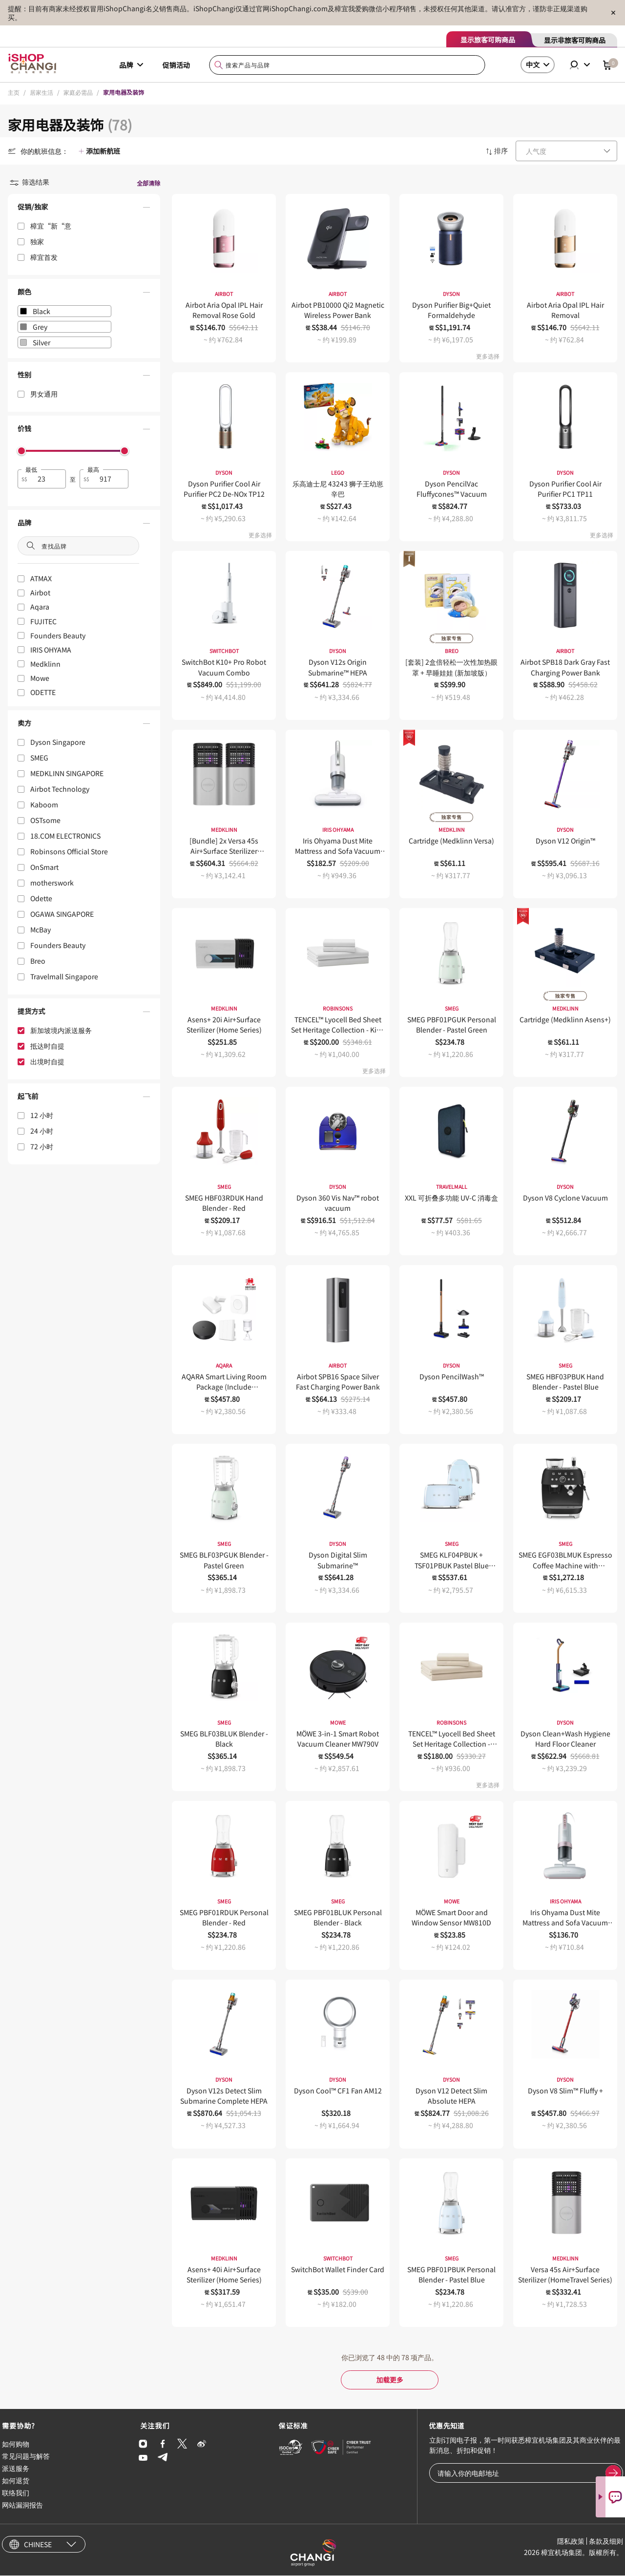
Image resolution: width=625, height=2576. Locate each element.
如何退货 (15, 2481)
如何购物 (15, 2444)
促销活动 (176, 65)
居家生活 (41, 92)
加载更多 (389, 2380)
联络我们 (15, 2493)
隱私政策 (570, 2542)
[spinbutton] (48, 479)
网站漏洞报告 (22, 2506)
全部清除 (148, 183)
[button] (84, 209)
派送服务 (15, 2469)
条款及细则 (606, 2542)
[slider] (21, 450)
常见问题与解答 (26, 2456)
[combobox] (347, 65)
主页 (14, 92)
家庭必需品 (78, 92)
